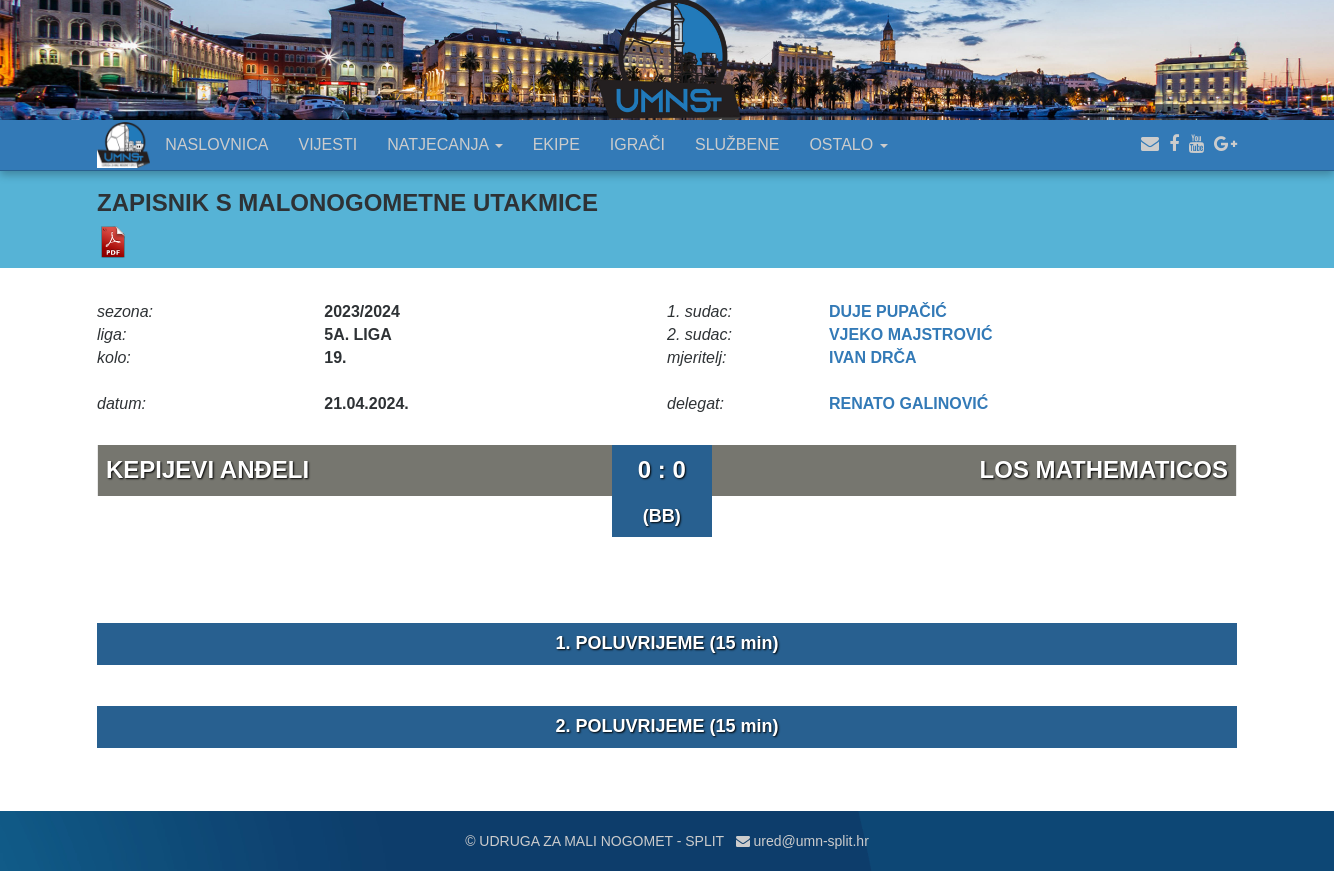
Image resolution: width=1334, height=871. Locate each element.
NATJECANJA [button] (445, 144)
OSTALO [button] (848, 144)
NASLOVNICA (216, 144)
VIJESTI (328, 144)
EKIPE (556, 144)
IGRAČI (637, 144)
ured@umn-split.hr (802, 841)
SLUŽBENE (737, 144)
